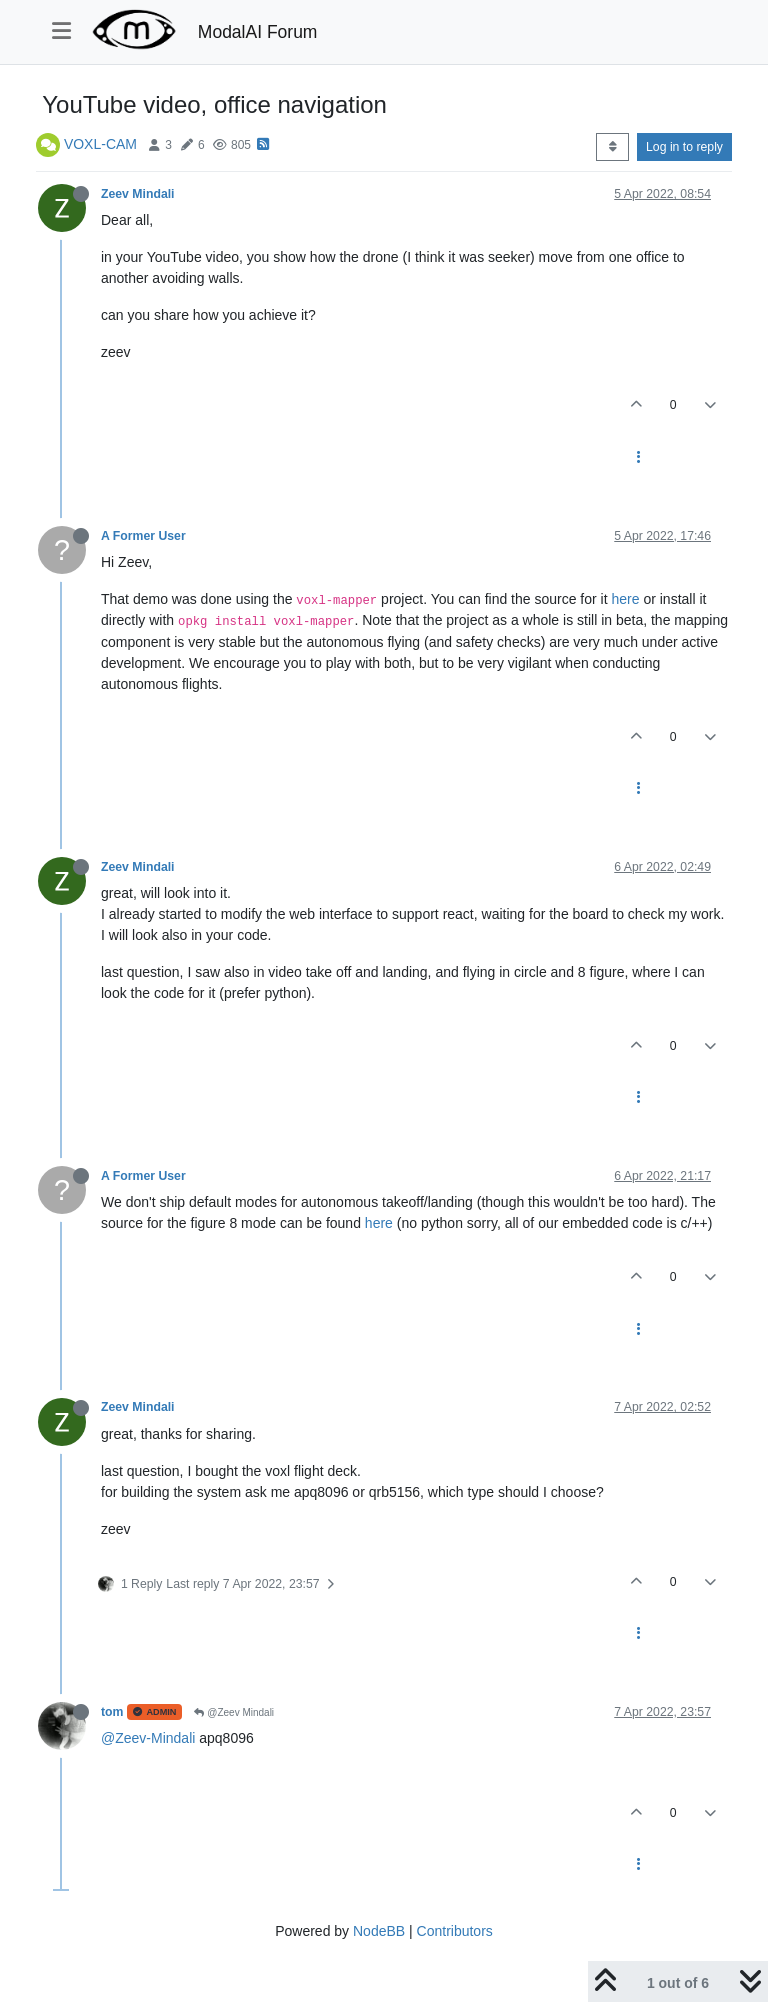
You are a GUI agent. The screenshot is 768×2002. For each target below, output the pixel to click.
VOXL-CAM (100, 144)
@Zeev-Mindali (148, 1738)
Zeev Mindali (138, 194)
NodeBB (379, 1931)
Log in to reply (684, 147)
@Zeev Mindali (234, 1712)
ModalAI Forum (258, 32)
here (625, 599)
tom (112, 1712)
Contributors (455, 1931)
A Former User (143, 536)
